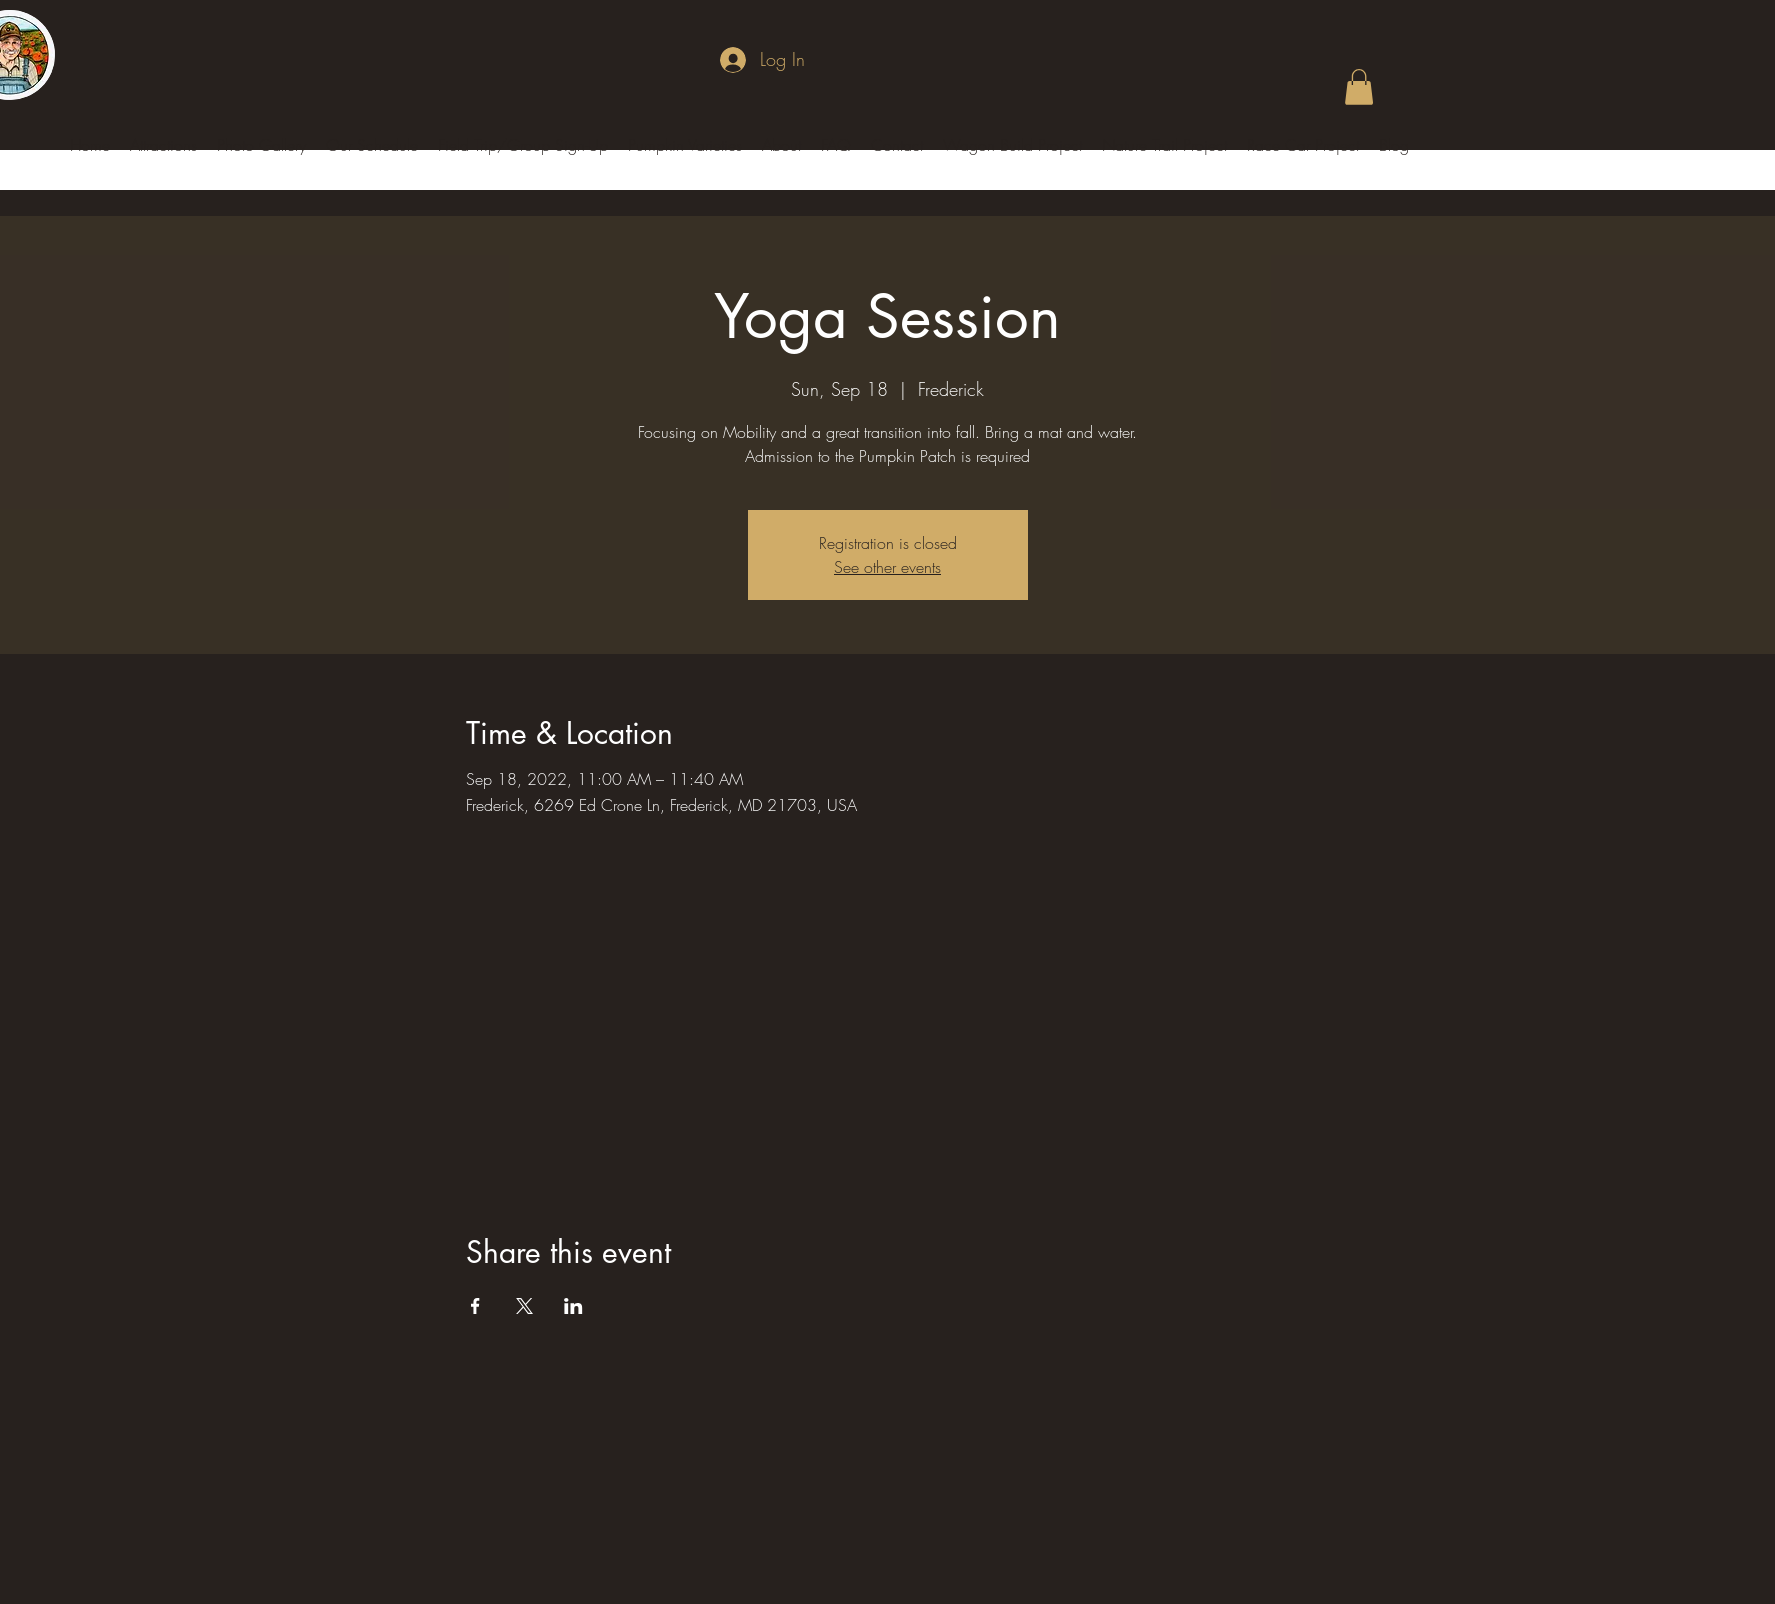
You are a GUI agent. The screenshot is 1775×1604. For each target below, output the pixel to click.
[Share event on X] (524, 1306)
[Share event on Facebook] (475, 1306)
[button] (1359, 87)
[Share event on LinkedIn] (573, 1306)
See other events (887, 567)
